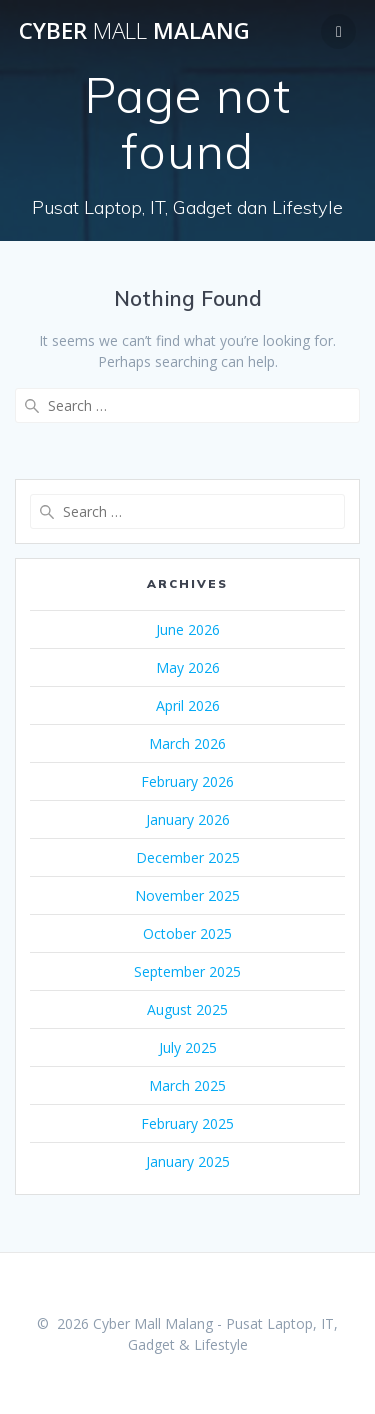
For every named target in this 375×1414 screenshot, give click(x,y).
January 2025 (188, 1161)
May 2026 (188, 667)
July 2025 (188, 1047)
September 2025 (187, 971)
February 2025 (187, 1123)
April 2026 (188, 705)
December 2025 (188, 857)
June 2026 (188, 629)
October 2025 (187, 933)
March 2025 (187, 1085)
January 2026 (188, 819)
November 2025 (187, 895)
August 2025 (187, 1009)
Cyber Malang (134, 31)
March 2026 (187, 743)
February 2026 (187, 781)
